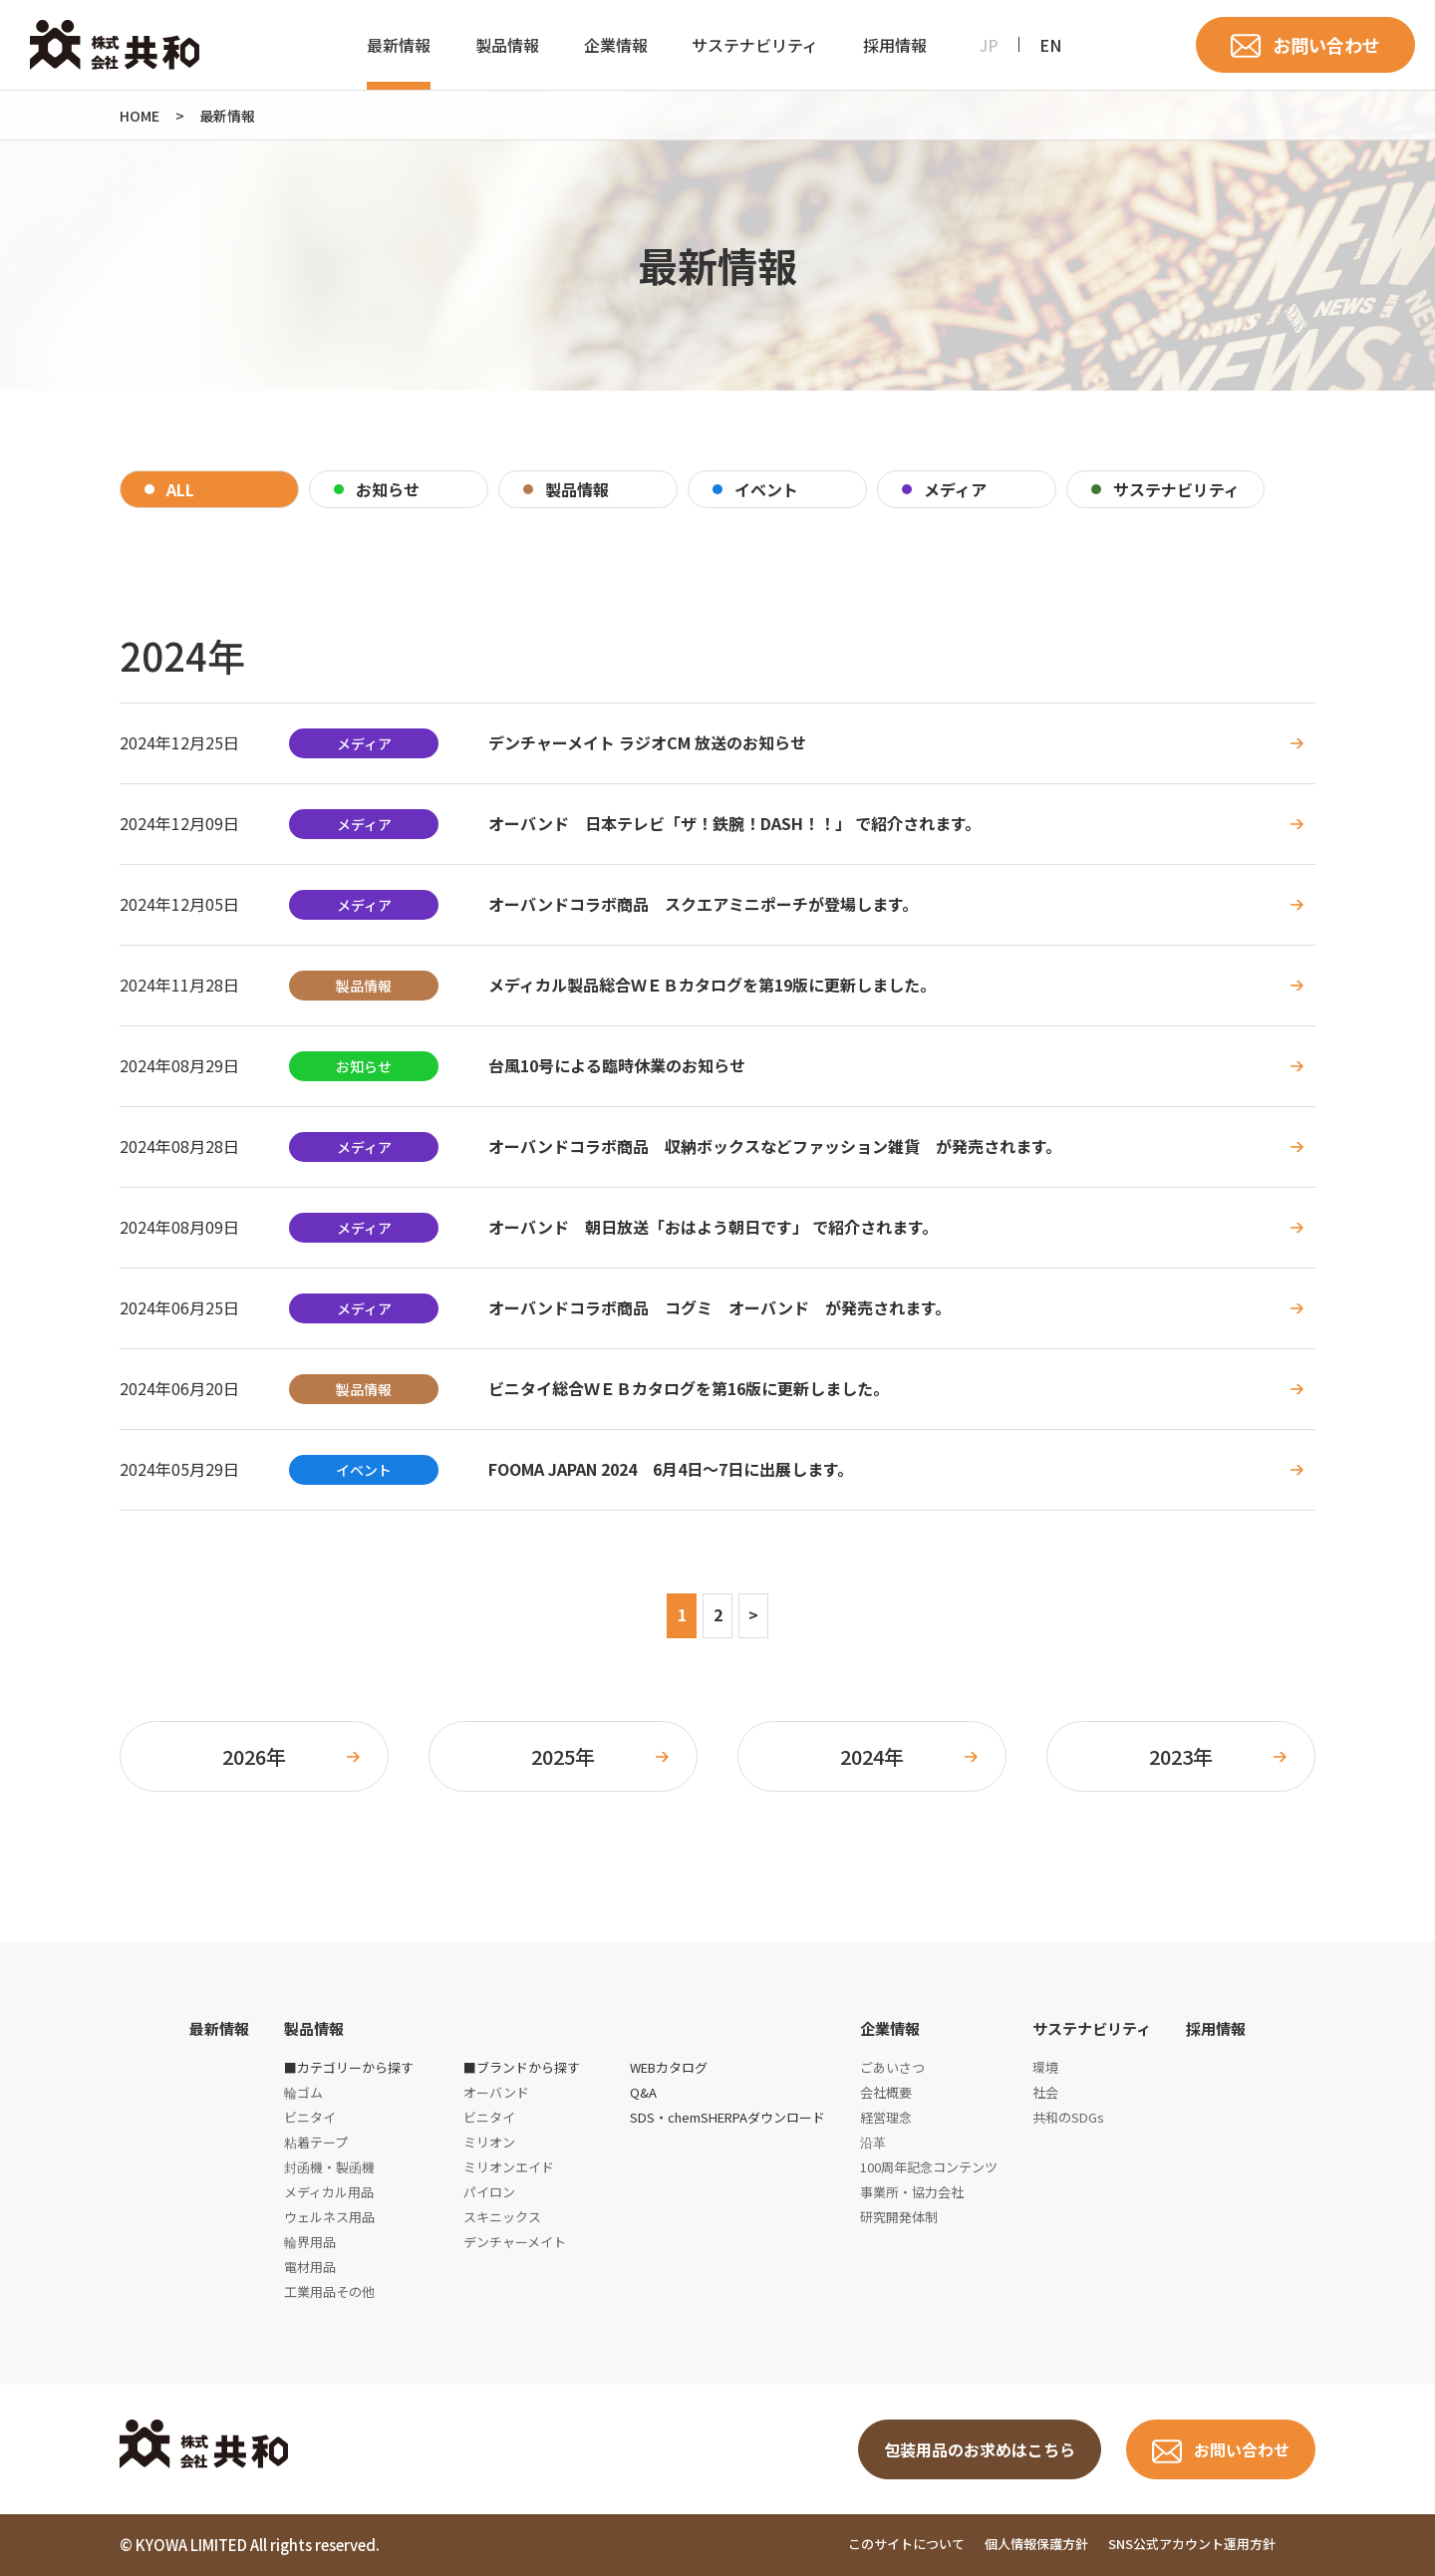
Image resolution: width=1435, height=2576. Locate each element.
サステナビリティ (755, 45)
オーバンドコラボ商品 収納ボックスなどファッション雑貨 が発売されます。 (774, 1146)
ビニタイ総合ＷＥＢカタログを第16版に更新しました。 (688, 1388)
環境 (1045, 2067)
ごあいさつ (892, 2067)
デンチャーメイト (514, 2241)
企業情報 (616, 45)
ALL (180, 489)
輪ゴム (303, 2092)
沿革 (873, 2142)
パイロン (489, 2191)
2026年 (254, 1756)
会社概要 (886, 2092)
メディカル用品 (329, 2191)
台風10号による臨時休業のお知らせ (616, 1065)
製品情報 (507, 45)
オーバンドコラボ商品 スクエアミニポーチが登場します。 (703, 904)
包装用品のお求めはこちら (979, 2449)
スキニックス (502, 2216)
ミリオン (489, 2142)
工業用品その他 (329, 2291)
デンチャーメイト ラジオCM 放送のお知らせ (647, 742)
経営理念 (886, 2117)
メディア (955, 489)
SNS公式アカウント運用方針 (1192, 2543)
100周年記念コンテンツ (929, 2166)
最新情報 (398, 45)
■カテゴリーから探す (349, 2067)
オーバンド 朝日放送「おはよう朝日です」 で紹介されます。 (713, 1227)
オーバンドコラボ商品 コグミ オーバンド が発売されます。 (719, 1307)
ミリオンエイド (508, 2166)
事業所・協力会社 (912, 2191)
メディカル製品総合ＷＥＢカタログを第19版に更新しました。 (712, 985)
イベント (766, 489)
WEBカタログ (669, 2067)
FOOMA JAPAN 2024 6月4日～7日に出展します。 (670, 1469)
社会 (1045, 2092)
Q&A (643, 2092)
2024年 (872, 1756)
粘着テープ (316, 2142)
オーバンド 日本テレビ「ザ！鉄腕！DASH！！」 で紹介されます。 (734, 823)
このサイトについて (906, 2543)
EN (1050, 45)
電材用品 (310, 2266)
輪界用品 (310, 2241)
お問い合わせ (1326, 45)
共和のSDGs (1068, 2117)
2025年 (563, 1756)
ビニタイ (310, 2117)
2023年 (1181, 1756)
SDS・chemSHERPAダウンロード (727, 2117)
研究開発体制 (899, 2216)
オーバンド (496, 2092)
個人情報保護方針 (1036, 2543)
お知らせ (388, 489)
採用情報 (895, 45)
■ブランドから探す (521, 2067)
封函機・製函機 (329, 2166)
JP (989, 45)
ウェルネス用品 (329, 2216)
